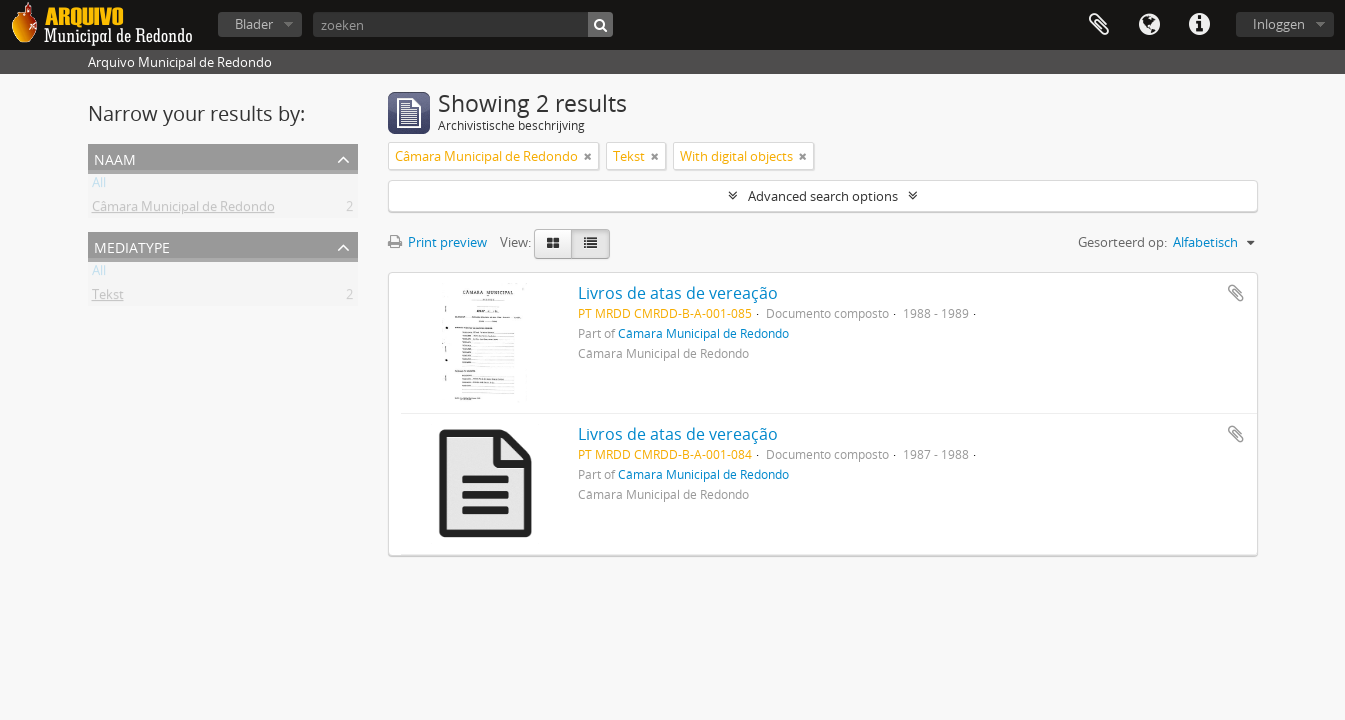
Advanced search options (823, 196)
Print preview (437, 242)
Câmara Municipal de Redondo (183, 210)
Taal (1149, 25)
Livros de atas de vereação (678, 293)
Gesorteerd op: (1122, 242)
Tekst (108, 298)
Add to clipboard (1236, 293)
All (99, 186)
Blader (254, 24)
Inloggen (1279, 24)
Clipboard (1099, 25)
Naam (115, 157)
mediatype (132, 245)
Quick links (1199, 25)
